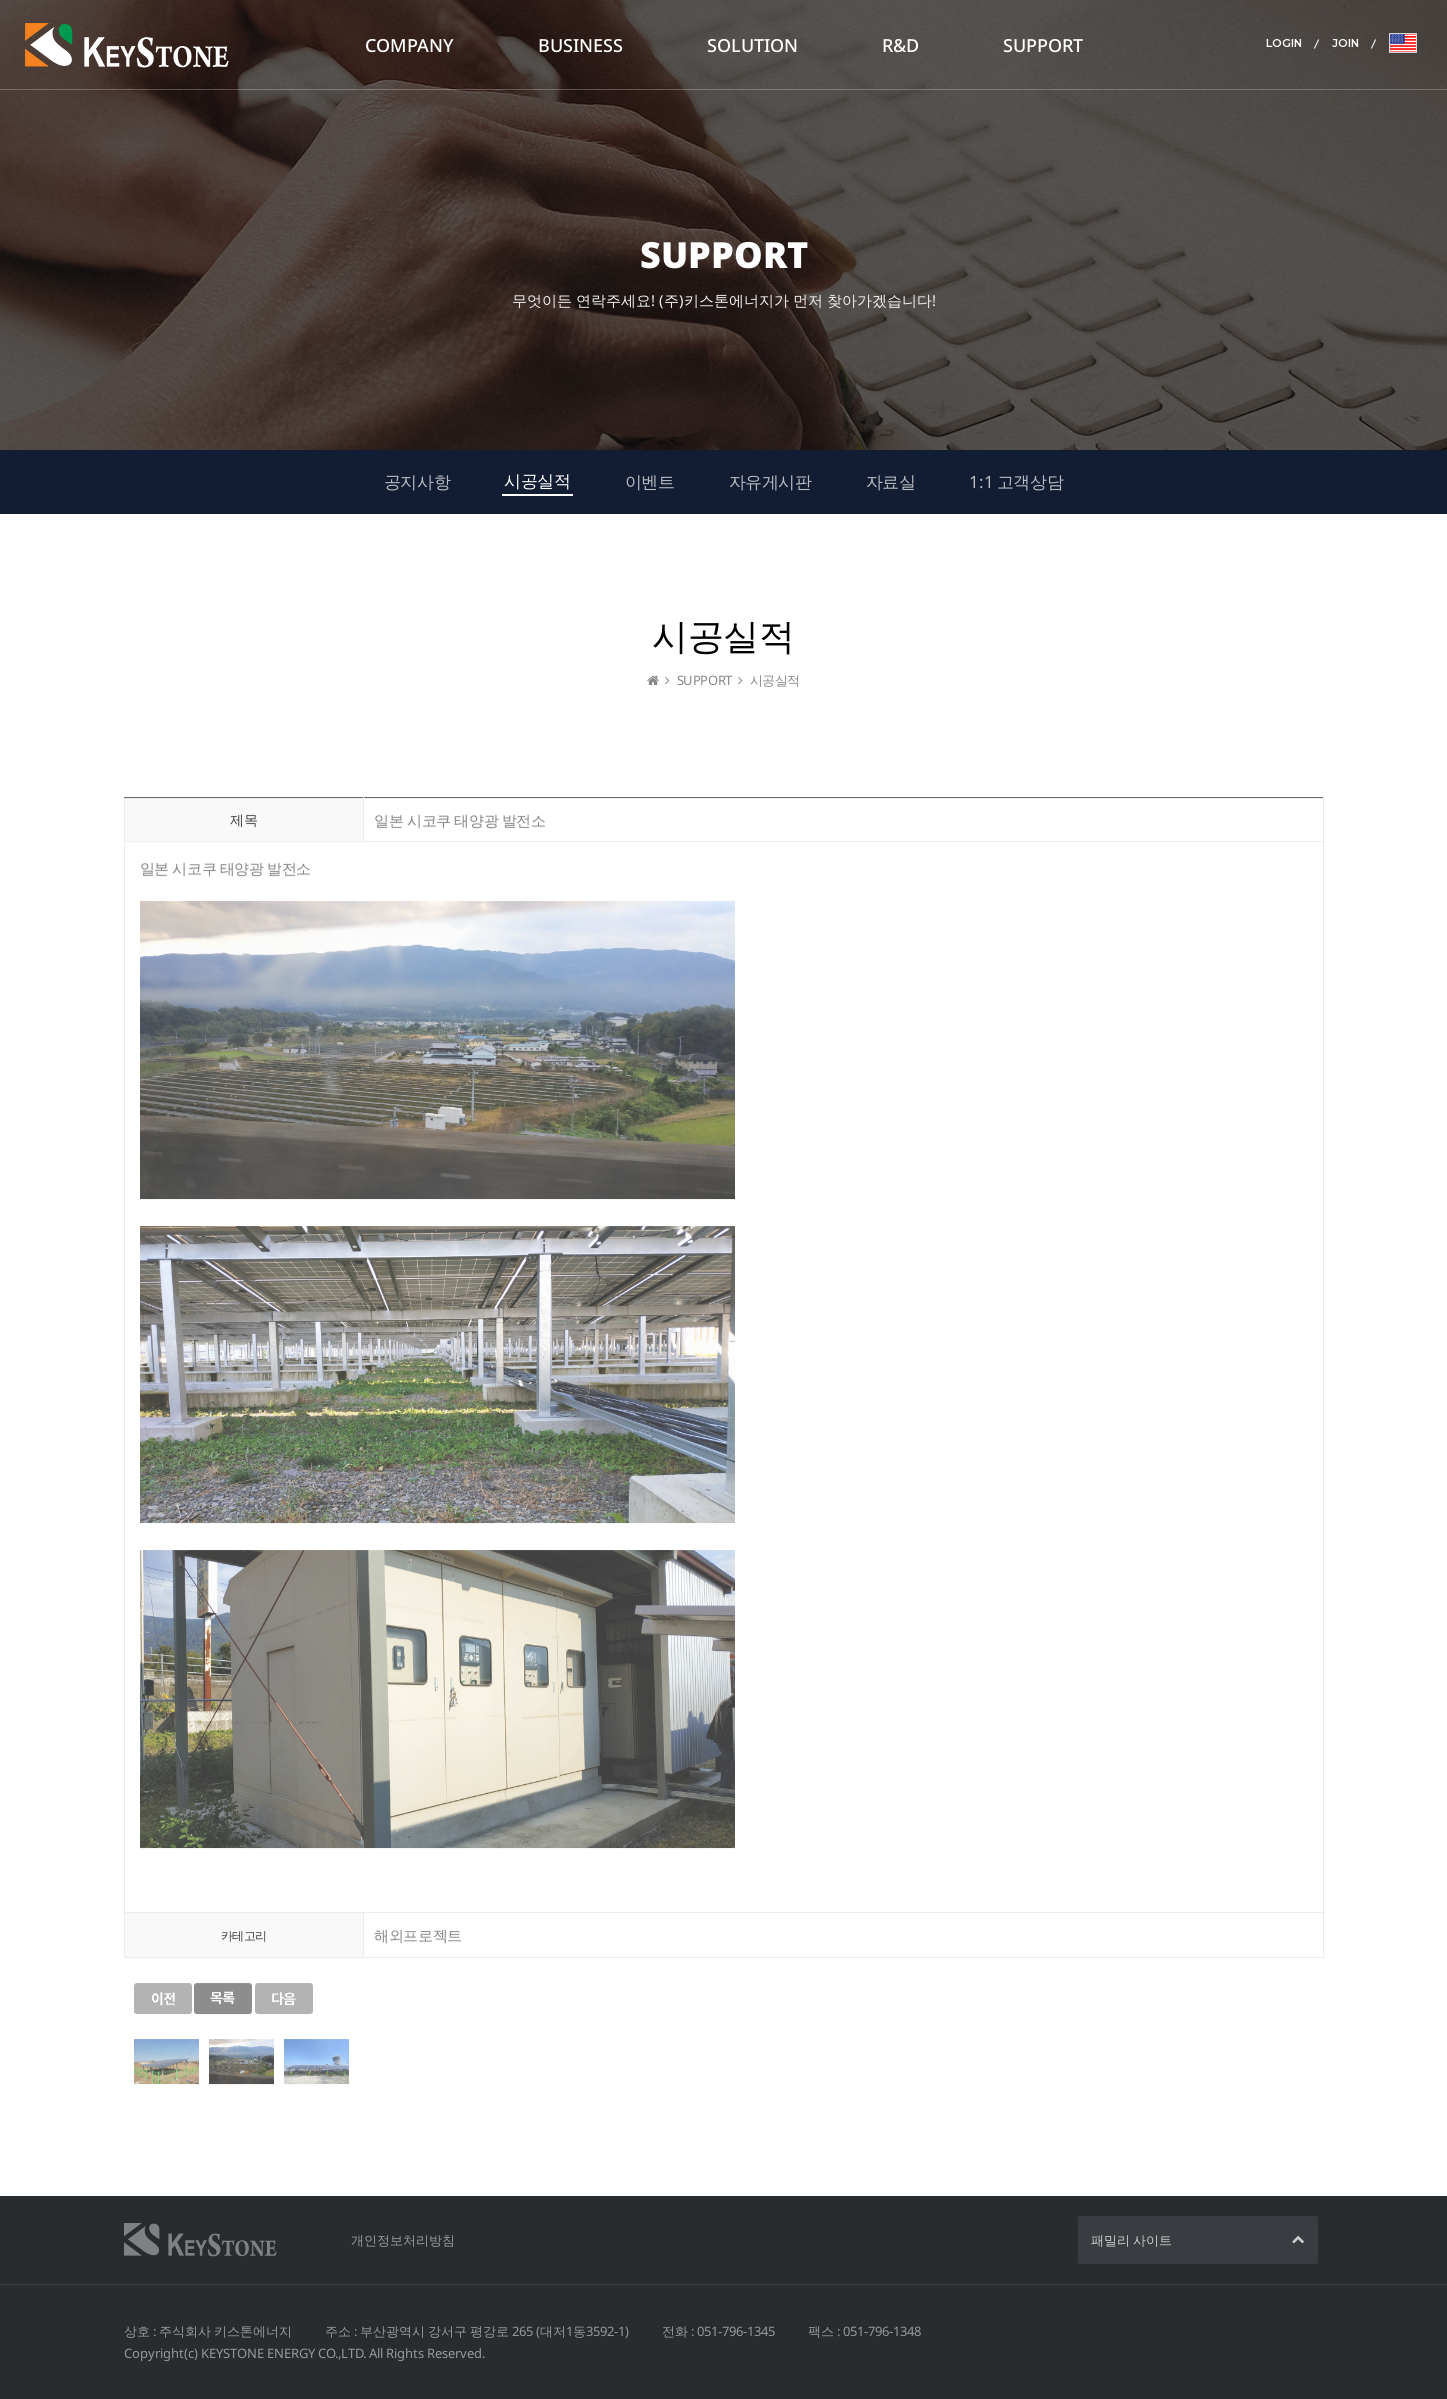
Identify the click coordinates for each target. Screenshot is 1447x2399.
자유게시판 (770, 481)
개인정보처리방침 (403, 2240)
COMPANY (409, 45)
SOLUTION (752, 45)
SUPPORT (1043, 45)
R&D (900, 45)
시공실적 (537, 480)
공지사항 (417, 481)
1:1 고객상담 (1016, 481)
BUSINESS (580, 45)
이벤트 (650, 481)
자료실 (891, 481)
